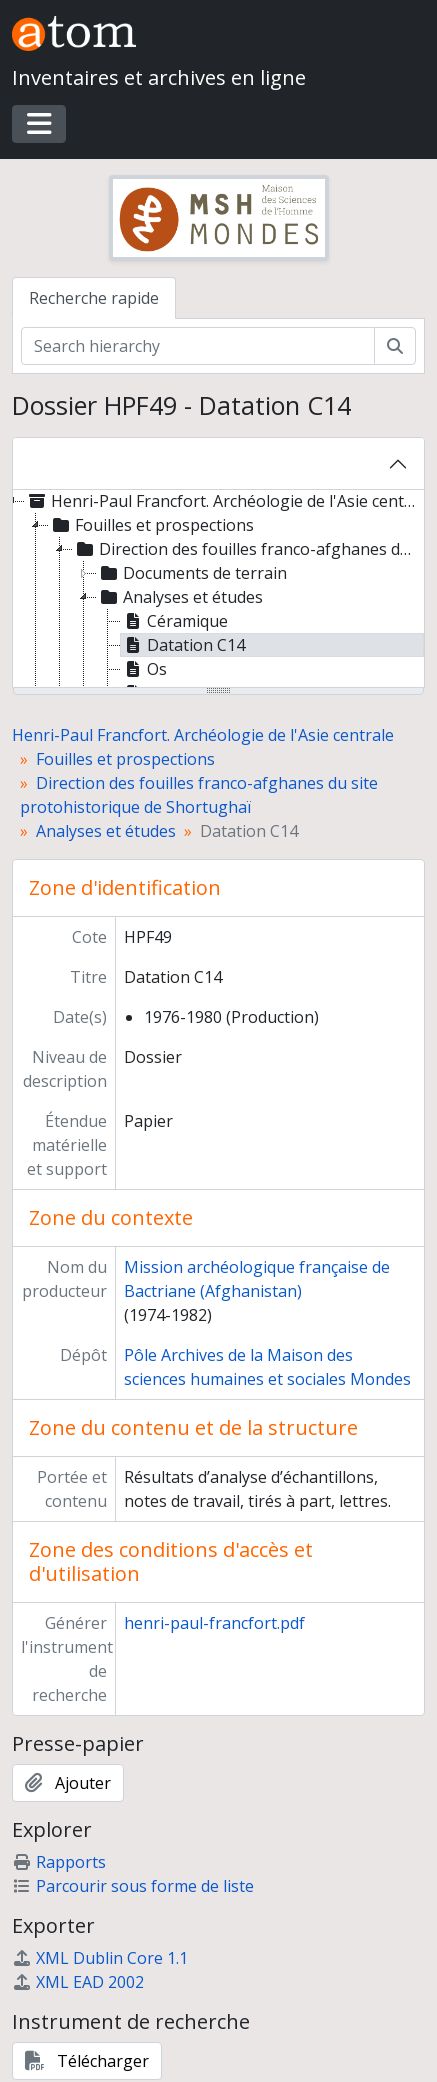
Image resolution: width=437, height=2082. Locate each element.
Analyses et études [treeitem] (180, 597)
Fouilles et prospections (125, 759)
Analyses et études (106, 831)
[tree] (218, 590)
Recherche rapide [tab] (94, 298)
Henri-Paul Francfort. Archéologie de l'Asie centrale (203, 735)
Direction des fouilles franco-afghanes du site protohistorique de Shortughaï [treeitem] (247, 549)
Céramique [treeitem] (174, 621)
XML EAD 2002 (78, 1982)
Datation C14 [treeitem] (183, 645)
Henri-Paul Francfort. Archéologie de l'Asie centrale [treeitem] (223, 501)
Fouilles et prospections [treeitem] (151, 525)
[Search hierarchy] (198, 346)
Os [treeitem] (144, 669)
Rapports (59, 1862)
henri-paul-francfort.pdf (214, 1623)
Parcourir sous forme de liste (133, 1886)
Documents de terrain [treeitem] (192, 573)
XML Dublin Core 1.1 (100, 1958)
